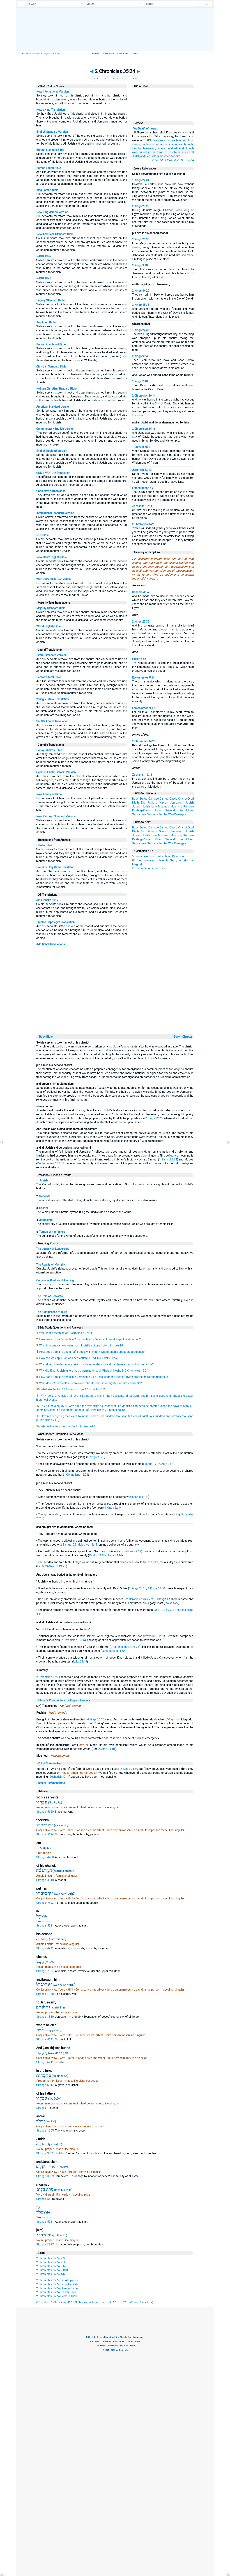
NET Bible (42, 535)
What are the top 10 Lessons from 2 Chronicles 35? (73, 1389)
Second (170, 810)
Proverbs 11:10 (154, 1636)
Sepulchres (139, 814)
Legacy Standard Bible (50, 300)
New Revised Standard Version (55, 816)
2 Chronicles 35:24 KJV (51, 2274)
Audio (96, 78)
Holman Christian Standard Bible (56, 388)
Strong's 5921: (45, 1925)
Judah (136, 156)
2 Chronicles (34, 54)
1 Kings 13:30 (156, 1588)
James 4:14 (114, 1555)
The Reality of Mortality (51, 1264)
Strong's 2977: (45, 2244)
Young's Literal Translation (52, 699)
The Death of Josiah (145, 128)
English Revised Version (51, 451)
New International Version (52, 91)
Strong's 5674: (45, 1834)
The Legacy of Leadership (52, 1249)
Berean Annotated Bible (51, 344)
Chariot (182, 798)
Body (135, 798)
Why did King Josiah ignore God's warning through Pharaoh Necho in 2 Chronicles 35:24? (94, 1370)
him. (178, 156)
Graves (163, 802)
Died (191, 798)
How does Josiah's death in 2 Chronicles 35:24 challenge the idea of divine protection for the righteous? (104, 1377)
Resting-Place (141, 810)
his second (162, 144)
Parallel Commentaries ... (51, 1783)
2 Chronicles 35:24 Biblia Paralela (57, 2284)
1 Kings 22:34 (140, 180)
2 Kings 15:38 (140, 305)
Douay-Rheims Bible (49, 750)
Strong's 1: (43, 2107)
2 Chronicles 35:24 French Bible (56, 2292)
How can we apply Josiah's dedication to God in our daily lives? (78, 1358)
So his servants (159, 140)
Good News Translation (50, 491)
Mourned (163, 806)
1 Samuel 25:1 (141, 447)
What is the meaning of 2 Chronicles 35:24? (66, 1333)
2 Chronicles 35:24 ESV (51, 2266)
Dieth (135, 802)
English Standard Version (52, 131)
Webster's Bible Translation (53, 579)
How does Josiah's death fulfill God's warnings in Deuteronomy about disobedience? (92, 1351)
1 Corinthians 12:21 (76, 1474)
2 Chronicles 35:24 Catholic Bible (57, 2296)
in (153, 144)
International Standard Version (55, 513)
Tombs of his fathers (52, 1231)
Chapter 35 (47, 54)
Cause (173, 798)
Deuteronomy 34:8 (49, 1163)
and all (189, 152)
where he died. (168, 148)
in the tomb (156, 152)
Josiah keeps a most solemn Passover (159, 856)
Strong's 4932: (45, 1948)
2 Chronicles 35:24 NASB (52, 2270)
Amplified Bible (46, 322)
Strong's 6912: (45, 2062)
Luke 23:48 (80, 1661)
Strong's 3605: (45, 2130)
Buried (143, 798)
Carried (164, 798)
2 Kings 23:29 (140, 206)
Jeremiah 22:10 (141, 470)
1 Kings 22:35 (140, 330)
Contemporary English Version (55, 428)
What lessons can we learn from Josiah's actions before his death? (81, 1345)
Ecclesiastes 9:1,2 (143, 708)
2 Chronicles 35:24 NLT (50, 2262)
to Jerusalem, (147, 148)
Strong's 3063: (45, 2153)
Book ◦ (178, 1036)
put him (146, 144)
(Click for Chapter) (55, 86)
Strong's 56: (44, 2199)
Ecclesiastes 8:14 (143, 677)
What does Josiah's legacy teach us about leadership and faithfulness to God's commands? (96, 1364)
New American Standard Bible (54, 234)
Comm (126, 78)
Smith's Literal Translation (52, 721)
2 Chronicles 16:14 (143, 395)
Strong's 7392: (45, 1902)
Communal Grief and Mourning (55, 1280)
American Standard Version (53, 406)
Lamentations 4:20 (143, 488)
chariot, (173, 144)
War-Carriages (177, 814)
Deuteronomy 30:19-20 (51, 1566)
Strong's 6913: (45, 2085)
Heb (134, 78)
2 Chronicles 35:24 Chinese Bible (57, 2288)
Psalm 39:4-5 (97, 1555)
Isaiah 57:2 (171, 1603)
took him (175, 140)
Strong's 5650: (45, 1811)
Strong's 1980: (45, 1994)
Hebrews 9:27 (132, 1551)
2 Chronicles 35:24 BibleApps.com (57, 2280)
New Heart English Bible (51, 557)
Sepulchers (187, 810)
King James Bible (47, 190)
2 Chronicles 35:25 (73, 1640)
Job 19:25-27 (162, 1610)
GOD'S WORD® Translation (53, 473)
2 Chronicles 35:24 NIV (50, 2258)
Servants (152, 814)
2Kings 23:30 (96, 1719)
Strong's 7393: (45, 1971)
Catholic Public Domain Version (56, 772)
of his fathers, (174, 152)
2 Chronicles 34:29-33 (125, 1647)
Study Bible (45, 1036)
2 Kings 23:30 (140, 239)
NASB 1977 (43, 278)
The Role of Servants (49, 1296)
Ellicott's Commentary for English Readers (64, 1700)
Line (154, 806)
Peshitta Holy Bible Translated (55, 867)
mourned (165, 156)
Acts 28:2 (167, 1464)
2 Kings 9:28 (140, 265)
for (173, 156)
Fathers (152, 802)
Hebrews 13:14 (87, 1544)
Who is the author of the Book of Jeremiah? (68, 1426)
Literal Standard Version (51, 655)
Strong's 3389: (45, 2016)
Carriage (153, 798)
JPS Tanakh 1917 (47, 900)
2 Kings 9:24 (140, 356)
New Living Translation (50, 109)
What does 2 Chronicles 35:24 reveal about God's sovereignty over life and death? (90, 1383)
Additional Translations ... (51, 944)
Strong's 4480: (45, 1857)
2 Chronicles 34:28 (143, 524)
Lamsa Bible (44, 845)
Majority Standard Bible (50, 608)
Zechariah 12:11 (142, 506)
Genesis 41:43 (141, 592)
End (143, 802)
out (184, 140)
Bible (24, 54)
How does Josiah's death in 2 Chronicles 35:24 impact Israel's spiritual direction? (90, 1339)
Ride (158, 810)
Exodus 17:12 (151, 1464)
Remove (188, 806)
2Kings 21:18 (106, 1749)
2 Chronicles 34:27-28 (140, 1599)
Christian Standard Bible (51, 366)
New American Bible (49, 794)
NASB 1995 (43, 256)
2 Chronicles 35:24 (48, 1677)
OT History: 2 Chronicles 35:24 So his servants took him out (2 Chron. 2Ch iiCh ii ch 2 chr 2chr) (94, 2302)
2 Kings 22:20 (154, 1118)
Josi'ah (136, 806)
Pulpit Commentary (50, 1763)
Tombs (163, 814)
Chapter (187, 1036)
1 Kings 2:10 (140, 381)
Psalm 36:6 (139, 659)
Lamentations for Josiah (151, 868)
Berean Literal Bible (48, 168)
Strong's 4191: (45, 2039)
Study (115, 78)
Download (187, 160)
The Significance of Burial (52, 1312)
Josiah (189, 802)
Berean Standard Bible (50, 150)
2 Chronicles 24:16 (143, 428)
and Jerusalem (149, 156)
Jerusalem (176, 802)
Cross (105, 78)
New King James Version (52, 212)
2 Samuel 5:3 (68, 1544)
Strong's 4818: (45, 1880)
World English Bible (48, 626)
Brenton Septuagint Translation (55, 922)
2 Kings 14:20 (140, 290)
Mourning (176, 806)
